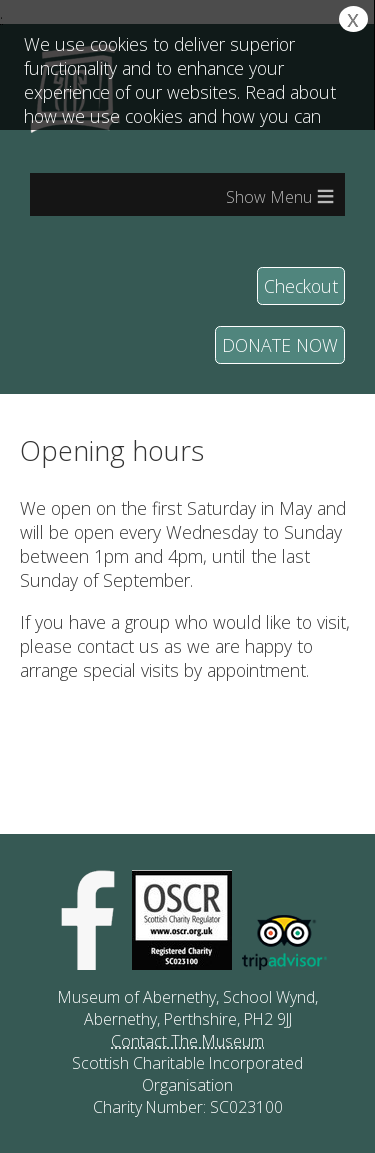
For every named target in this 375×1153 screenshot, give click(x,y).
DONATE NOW (280, 345)
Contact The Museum (187, 1041)
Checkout (301, 286)
